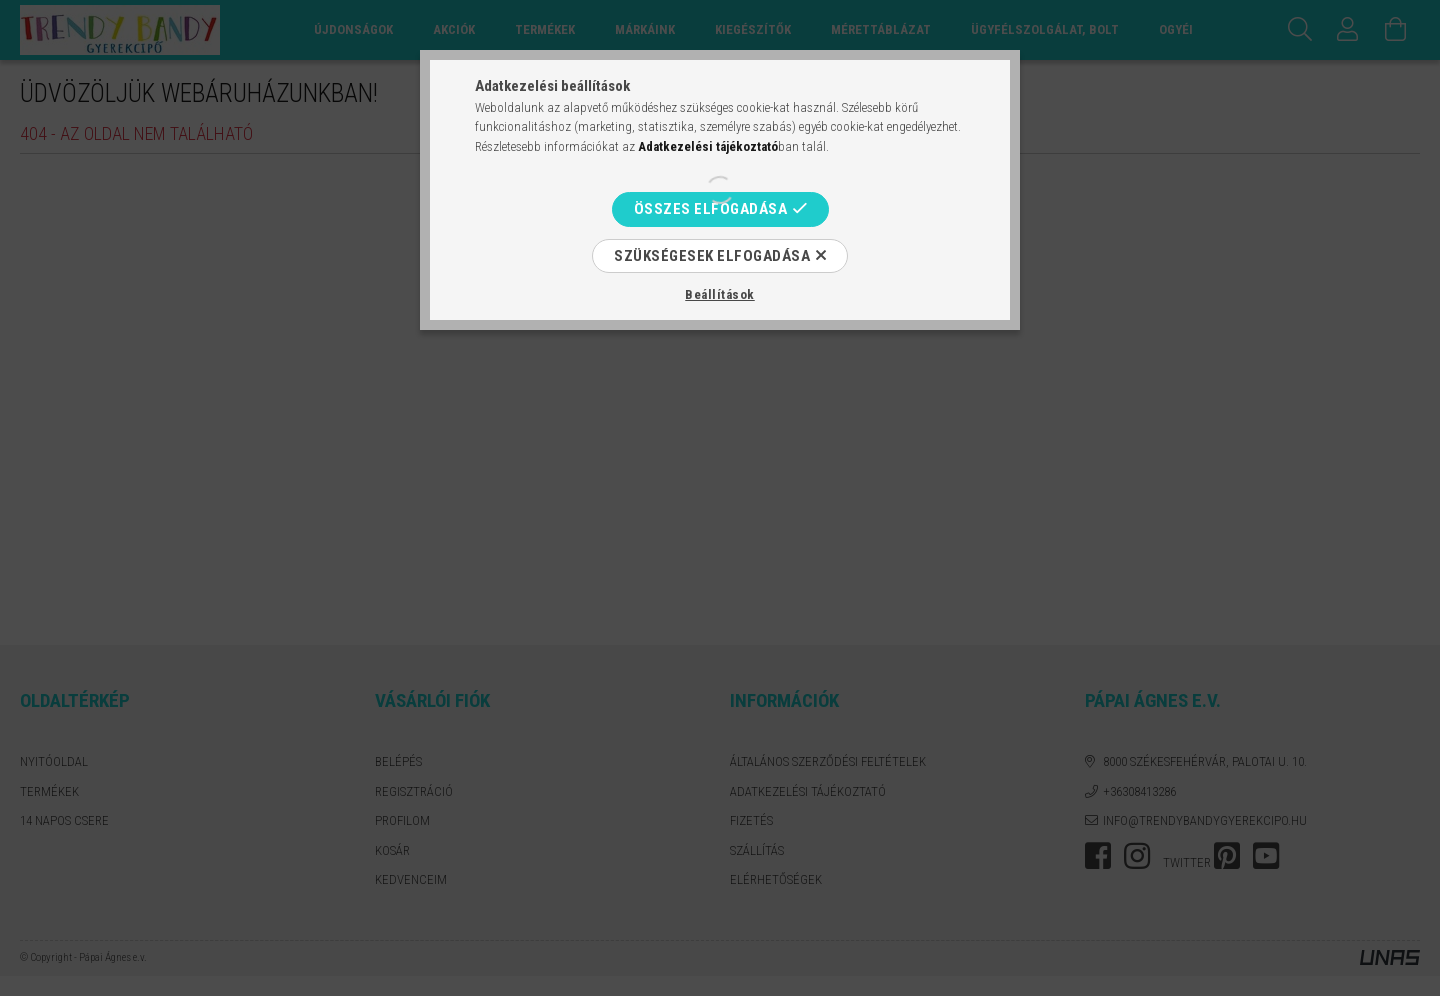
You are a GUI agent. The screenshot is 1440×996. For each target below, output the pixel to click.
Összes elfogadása (711, 209)
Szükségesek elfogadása (712, 256)
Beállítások (720, 294)
